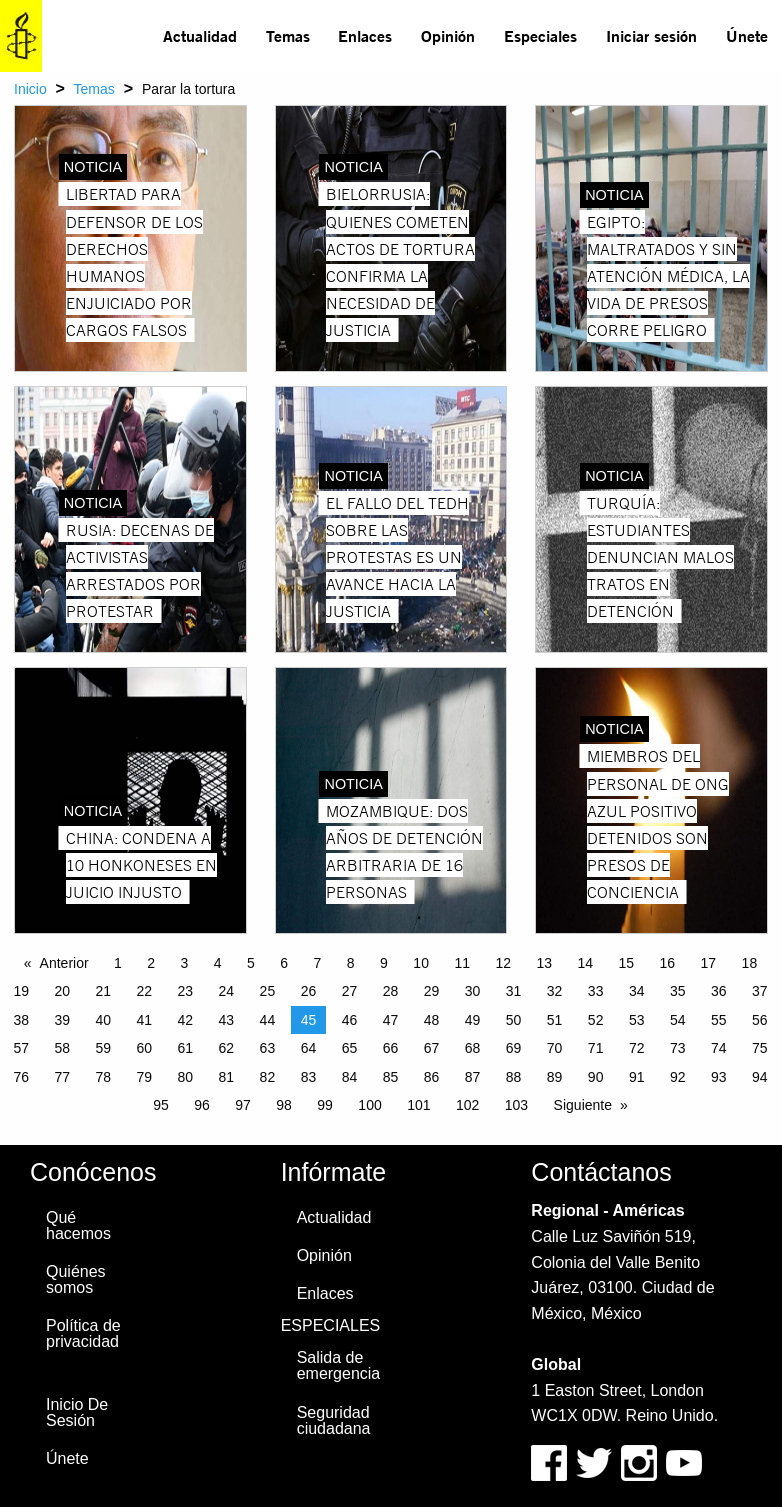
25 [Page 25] (268, 991)
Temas (288, 35)
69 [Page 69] (514, 1048)
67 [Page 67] (432, 1048)
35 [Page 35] (678, 991)
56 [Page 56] (760, 1020)
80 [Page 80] (186, 1077)
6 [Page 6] (284, 963)
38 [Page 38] (21, 1020)
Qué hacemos (78, 1225)
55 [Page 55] (719, 1020)
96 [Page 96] (202, 1105)
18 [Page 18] (750, 963)
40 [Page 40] (103, 1020)
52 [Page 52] (596, 1020)
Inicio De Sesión (77, 1412)
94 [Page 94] (760, 1077)
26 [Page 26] (309, 991)
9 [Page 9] (384, 963)
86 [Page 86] (432, 1077)
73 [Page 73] (678, 1048)
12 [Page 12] (503, 963)
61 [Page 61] (186, 1048)
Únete (747, 35)
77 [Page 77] (62, 1077)
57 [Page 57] (21, 1048)
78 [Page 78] (103, 1077)
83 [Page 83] (309, 1077)
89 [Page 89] (555, 1077)
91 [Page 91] (637, 1077)
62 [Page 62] (227, 1048)
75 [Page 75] (760, 1048)
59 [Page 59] (103, 1048)
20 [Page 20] (62, 991)
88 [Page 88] (514, 1077)
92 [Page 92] (678, 1077)
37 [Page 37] (760, 991)
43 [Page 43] (227, 1020)
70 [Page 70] (555, 1048)
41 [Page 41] (145, 1020)
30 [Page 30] (473, 991)
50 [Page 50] (514, 1020)
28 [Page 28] (391, 991)
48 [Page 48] (432, 1020)
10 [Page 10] (421, 963)
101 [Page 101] (418, 1105)
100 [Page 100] (369, 1105)
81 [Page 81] (227, 1077)
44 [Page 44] (268, 1020)
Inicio (30, 89)
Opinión (448, 35)
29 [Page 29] (432, 991)
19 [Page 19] (21, 991)
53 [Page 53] (637, 1020)
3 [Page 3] (185, 963)
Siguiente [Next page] (583, 1105)
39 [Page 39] (62, 1020)
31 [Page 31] (514, 991)
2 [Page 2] (151, 963)
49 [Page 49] (473, 1020)
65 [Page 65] (350, 1048)
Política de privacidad (83, 1333)
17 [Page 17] (709, 963)
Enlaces (365, 35)
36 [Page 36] (719, 991)
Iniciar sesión (651, 35)
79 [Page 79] (145, 1077)
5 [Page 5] (251, 963)
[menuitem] (200, 36)
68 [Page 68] (473, 1048)
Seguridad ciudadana (334, 1420)
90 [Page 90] (596, 1077)
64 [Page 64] (309, 1048)
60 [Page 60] (145, 1048)
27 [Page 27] (350, 991)
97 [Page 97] (243, 1105)
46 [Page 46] (350, 1020)
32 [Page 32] (555, 991)
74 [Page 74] (719, 1048)
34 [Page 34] (637, 991)
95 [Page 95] (161, 1105)
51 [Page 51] (555, 1020)
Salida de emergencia (339, 1365)
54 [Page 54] (678, 1020)
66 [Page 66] (391, 1048)
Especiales (540, 35)
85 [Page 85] (391, 1077)
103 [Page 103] (516, 1105)
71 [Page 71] (596, 1048)
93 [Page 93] (719, 1077)
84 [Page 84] (350, 1077)
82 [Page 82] (268, 1077)
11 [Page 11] (462, 963)
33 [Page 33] (596, 991)
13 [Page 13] (544, 963)
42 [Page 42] (186, 1020)
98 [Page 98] (284, 1105)
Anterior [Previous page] (64, 963)
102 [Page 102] (467, 1105)
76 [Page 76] (21, 1077)
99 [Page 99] (325, 1105)
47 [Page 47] (391, 1020)
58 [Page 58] (62, 1048)
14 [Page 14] (585, 963)
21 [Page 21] (103, 991)
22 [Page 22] (145, 991)
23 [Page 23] (186, 991)
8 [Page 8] (351, 963)
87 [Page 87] (473, 1077)
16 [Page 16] (668, 963)
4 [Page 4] (218, 963)
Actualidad (200, 35)
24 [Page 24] (227, 991)
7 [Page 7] (318, 963)
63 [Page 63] (268, 1048)
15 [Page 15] (627, 963)
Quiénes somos (76, 1279)
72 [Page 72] (637, 1048)
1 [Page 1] (118, 963)
